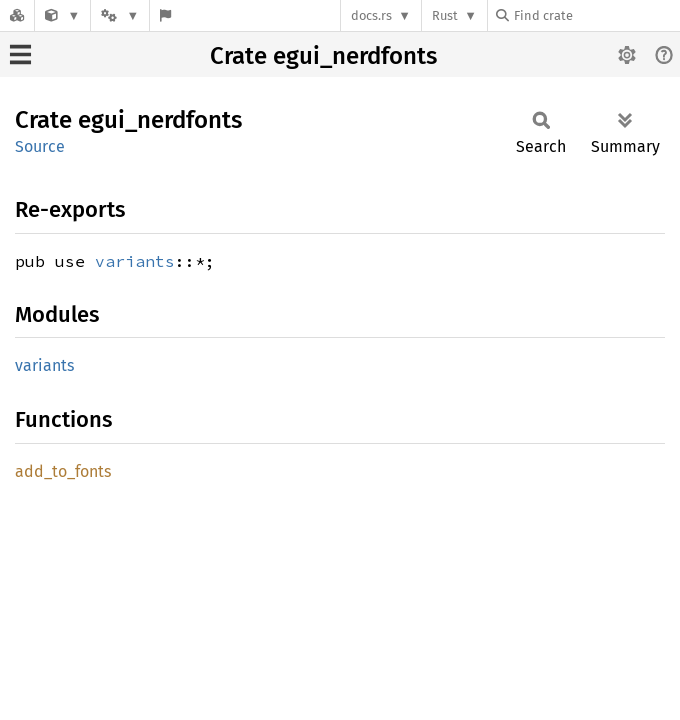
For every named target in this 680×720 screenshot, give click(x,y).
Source (40, 146)
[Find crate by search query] (596, 15)
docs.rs (371, 15)
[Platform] (120, 15)
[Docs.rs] (17, 15)
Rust (445, 15)
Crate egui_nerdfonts (323, 56)
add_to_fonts (63, 471)
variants (135, 261)
